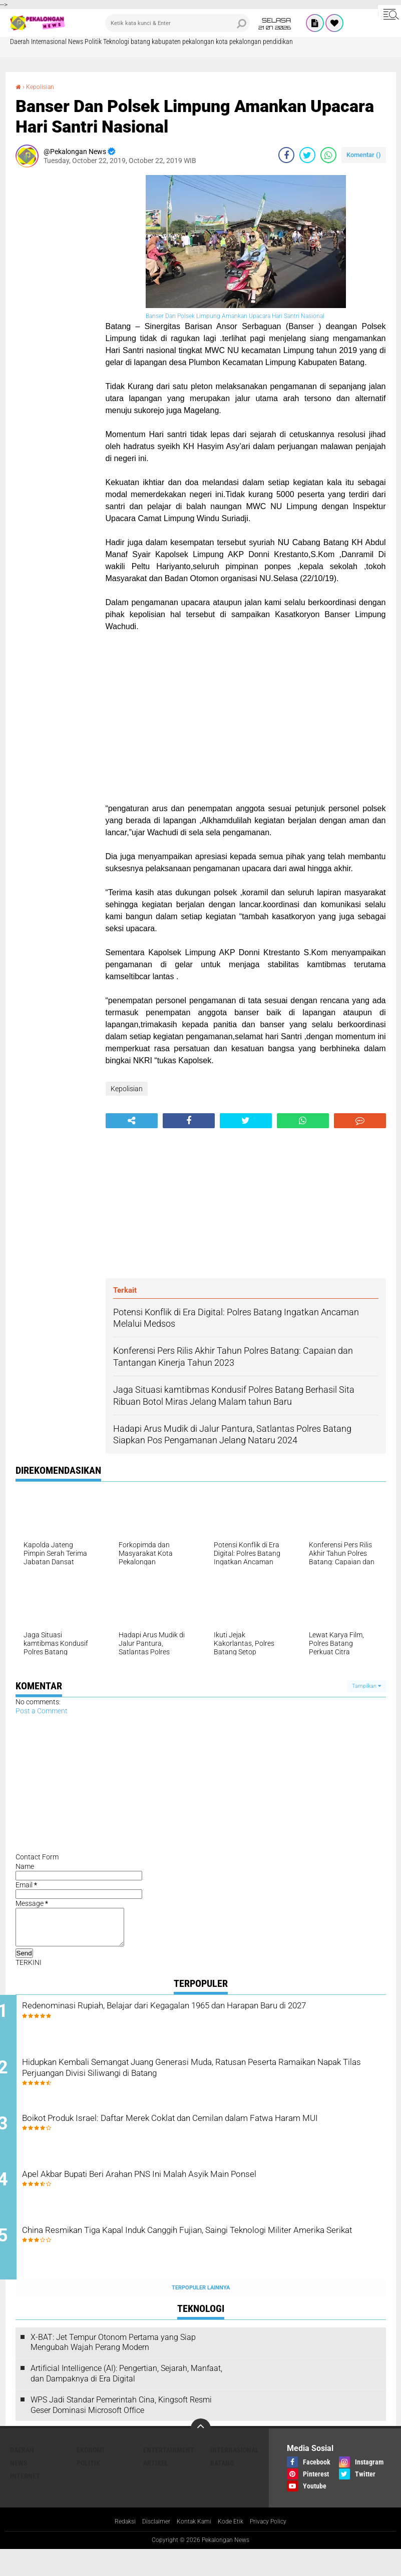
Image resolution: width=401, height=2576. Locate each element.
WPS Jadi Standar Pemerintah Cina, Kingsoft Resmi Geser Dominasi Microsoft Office (121, 2430)
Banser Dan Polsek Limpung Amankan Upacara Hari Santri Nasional (236, 316)
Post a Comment (42, 1711)
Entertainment (168, 2476)
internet (25, 2502)
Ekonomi (90, 2476)
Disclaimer (150, 2547)
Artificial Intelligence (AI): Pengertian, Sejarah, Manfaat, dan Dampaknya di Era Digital (126, 2399)
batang (140, 42)
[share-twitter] (307, 155)
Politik (93, 42)
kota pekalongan (238, 42)
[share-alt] (132, 1120)
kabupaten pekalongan (183, 42)
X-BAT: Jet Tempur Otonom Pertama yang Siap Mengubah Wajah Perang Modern (113, 2368)
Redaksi (115, 2547)
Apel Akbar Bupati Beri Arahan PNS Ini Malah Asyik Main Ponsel (202, 2195)
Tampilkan (366, 1686)
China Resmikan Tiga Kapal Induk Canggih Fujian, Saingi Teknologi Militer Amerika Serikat (209, 2263)
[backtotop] (201, 2454)
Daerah (20, 42)
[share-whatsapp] (328, 155)
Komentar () (363, 155)
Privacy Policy (276, 2547)
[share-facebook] (286, 155)
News (75, 42)
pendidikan (278, 42)
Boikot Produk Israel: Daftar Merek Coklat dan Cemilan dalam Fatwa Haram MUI (196, 2142)
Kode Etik (233, 2547)
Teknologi (116, 42)
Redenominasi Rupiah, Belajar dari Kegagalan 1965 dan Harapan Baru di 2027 (204, 2021)
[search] (177, 23)
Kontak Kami (193, 2547)
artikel (155, 2489)
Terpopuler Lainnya (201, 2313)
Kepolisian (43, 87)
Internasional (49, 42)
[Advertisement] (56, 325)
